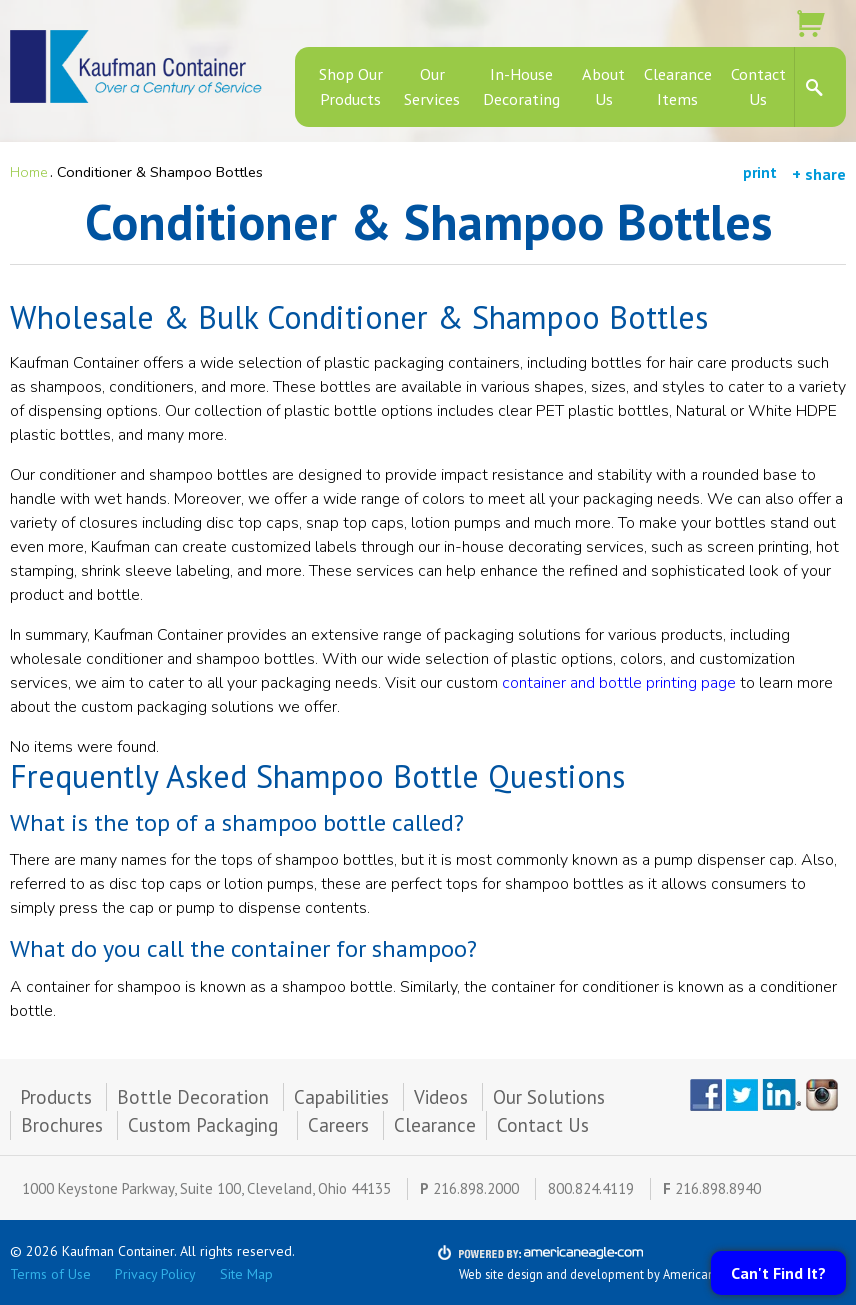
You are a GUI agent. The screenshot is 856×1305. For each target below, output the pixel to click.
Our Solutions (549, 1097)
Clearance (435, 1125)
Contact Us (543, 1125)
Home (29, 172)
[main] (428, 626)
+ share (819, 174)
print (760, 172)
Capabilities (341, 1097)
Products (56, 1097)
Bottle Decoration (193, 1097)
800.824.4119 (591, 1188)
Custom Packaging (205, 1125)
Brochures (62, 1125)
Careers (338, 1125)
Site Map (246, 1274)
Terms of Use (50, 1274)
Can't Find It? (778, 1273)
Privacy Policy (155, 1274)
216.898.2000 (476, 1188)
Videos (441, 1097)
